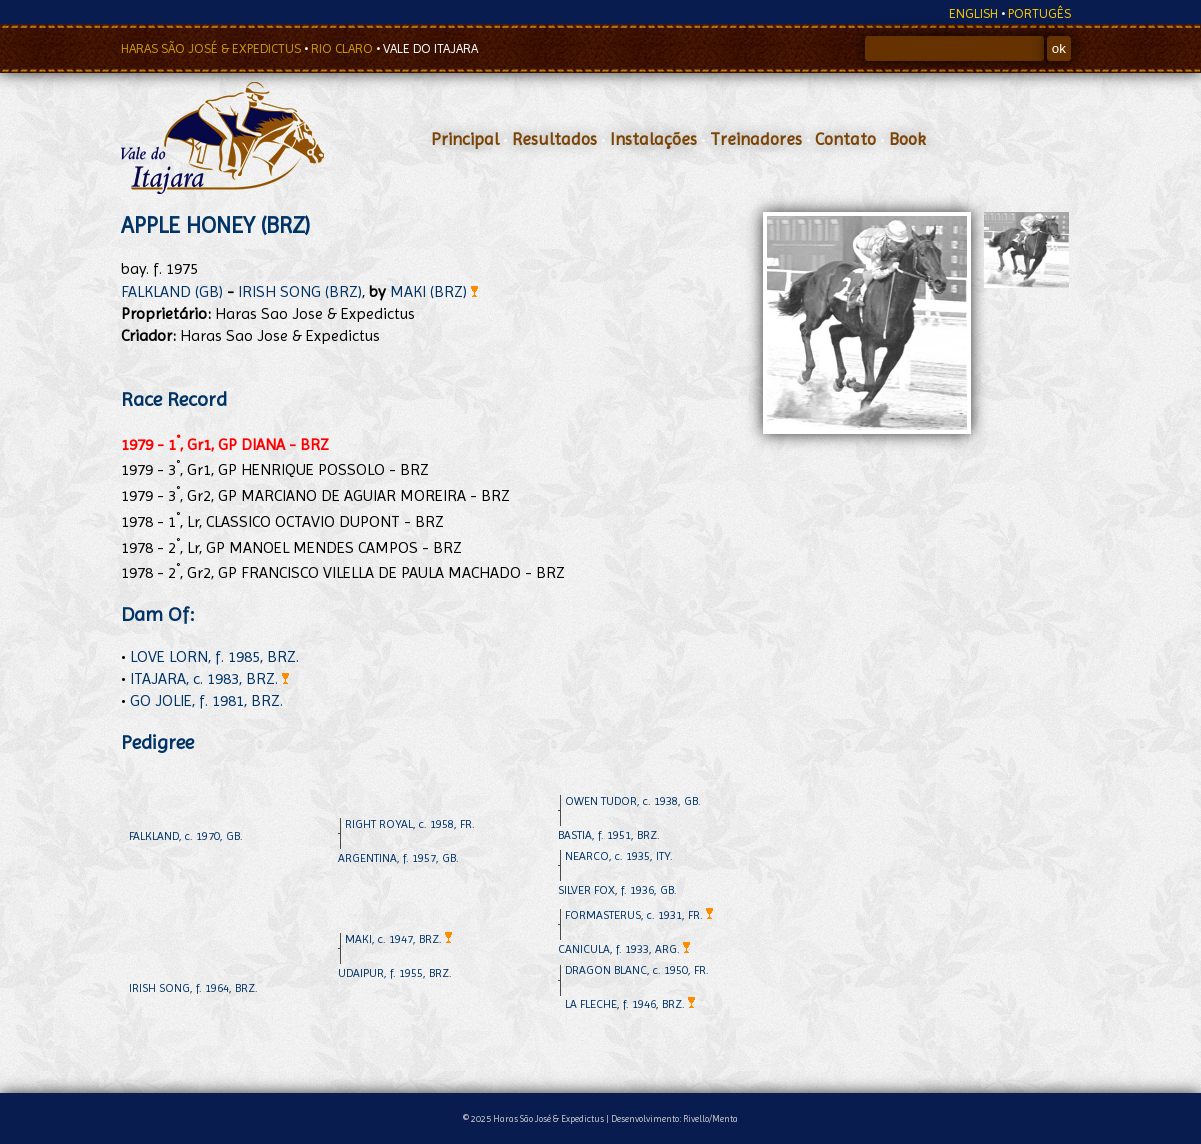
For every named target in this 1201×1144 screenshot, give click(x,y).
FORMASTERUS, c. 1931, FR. (639, 915)
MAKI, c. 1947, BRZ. (398, 939)
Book (907, 139)
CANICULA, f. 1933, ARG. (624, 949)
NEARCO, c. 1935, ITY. (619, 856)
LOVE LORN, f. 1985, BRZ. (214, 656)
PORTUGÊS (1039, 13)
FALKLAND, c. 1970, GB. (186, 836)
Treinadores (756, 139)
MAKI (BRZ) (434, 291)
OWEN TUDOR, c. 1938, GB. (633, 801)
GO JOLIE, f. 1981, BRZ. (206, 700)
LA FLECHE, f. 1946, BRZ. (630, 1004)
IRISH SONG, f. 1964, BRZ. (193, 988)
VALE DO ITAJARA (430, 48)
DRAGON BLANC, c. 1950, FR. (637, 970)
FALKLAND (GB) (172, 291)
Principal (465, 139)
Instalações (653, 139)
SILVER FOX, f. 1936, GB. (617, 890)
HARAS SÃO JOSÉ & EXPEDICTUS (212, 48)
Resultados (554, 139)
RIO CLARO (343, 48)
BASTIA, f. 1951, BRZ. (609, 835)
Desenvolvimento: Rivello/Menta (674, 1118)
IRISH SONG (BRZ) (300, 291)
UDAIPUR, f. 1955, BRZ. (395, 973)
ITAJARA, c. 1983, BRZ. (209, 678)
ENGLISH (973, 13)
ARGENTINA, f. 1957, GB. (398, 858)
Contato (845, 139)
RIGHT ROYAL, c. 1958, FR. (410, 824)
